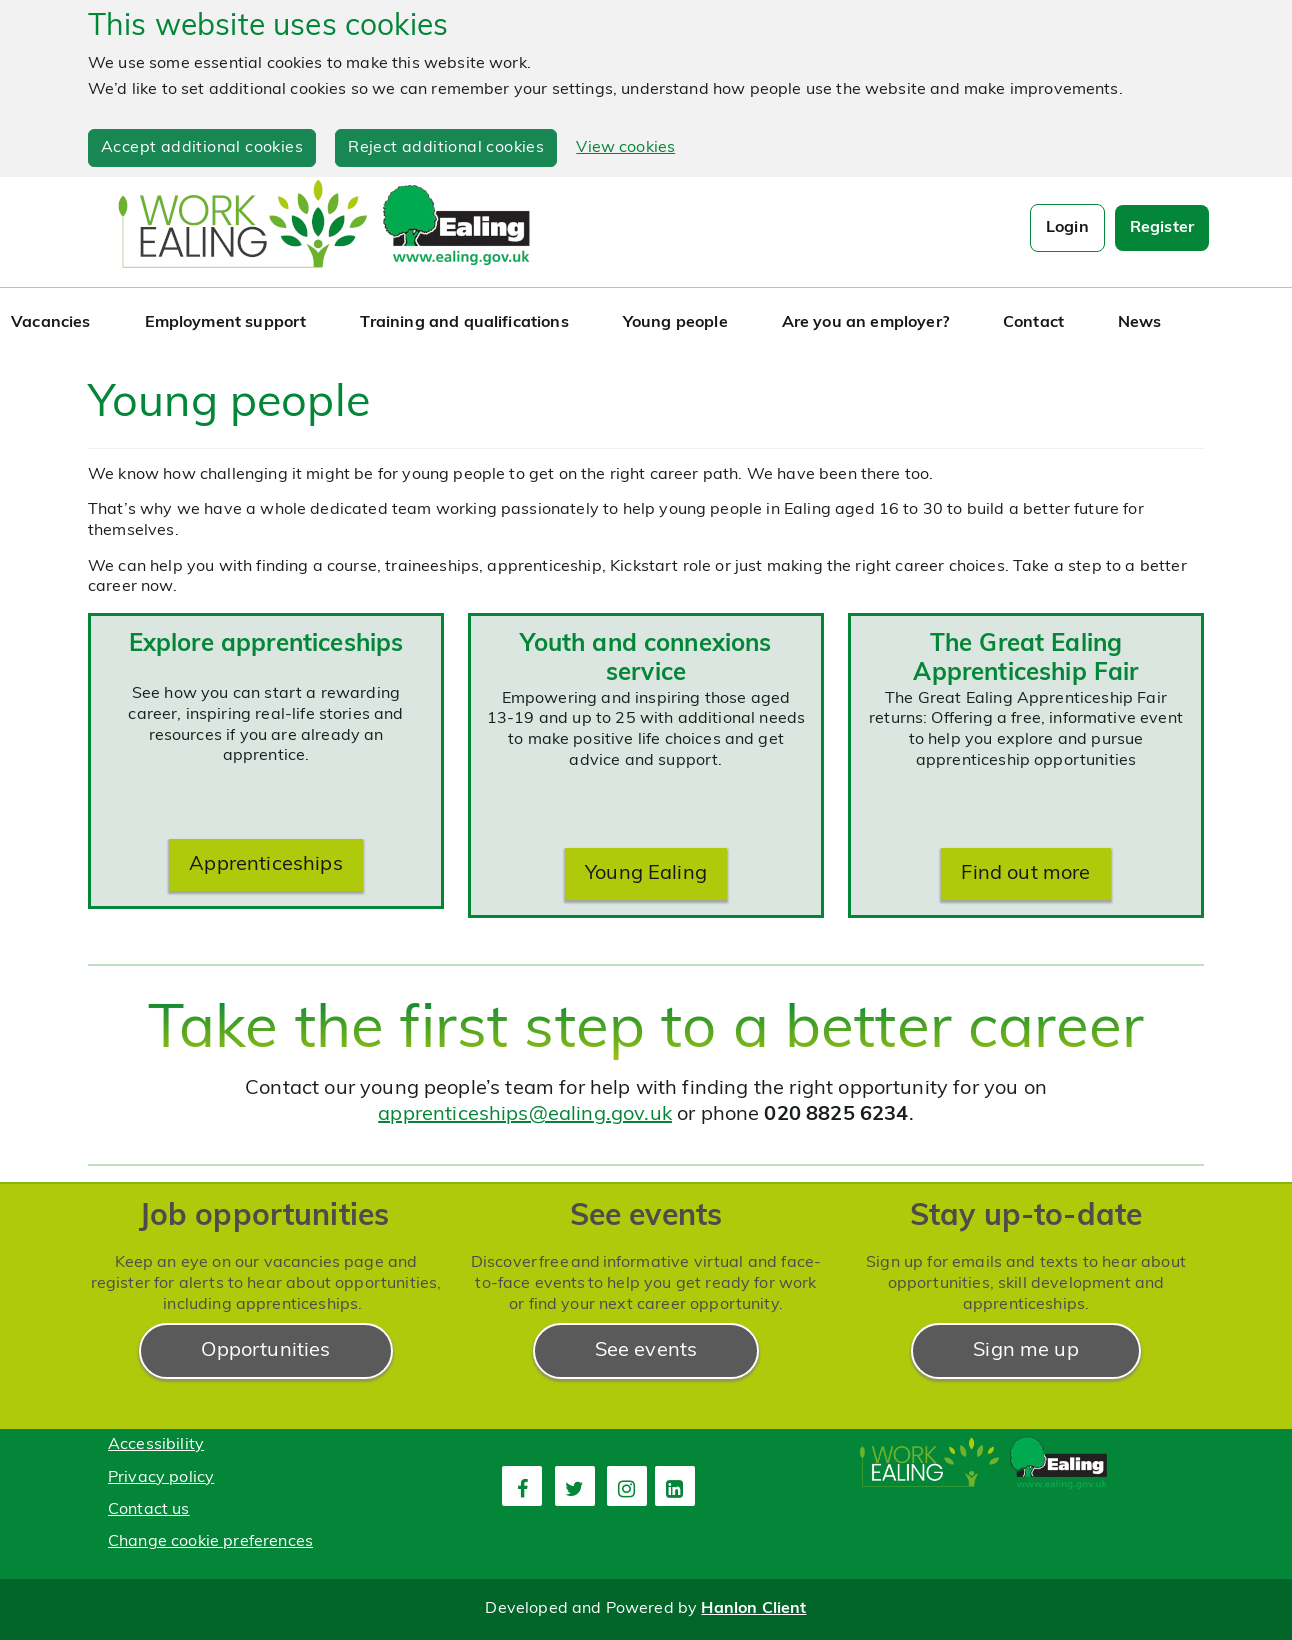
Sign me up (1026, 1351)
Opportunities (265, 1351)
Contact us (149, 1510)
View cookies (625, 148)
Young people (675, 323)
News (1140, 323)
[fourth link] (675, 1486)
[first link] (522, 1486)
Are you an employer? (865, 323)
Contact (1033, 323)
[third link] (627, 1486)
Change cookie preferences (210, 1542)
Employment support (226, 323)
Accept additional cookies (202, 148)
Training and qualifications (464, 323)
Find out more (1025, 874)
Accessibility (156, 1445)
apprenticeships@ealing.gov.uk (525, 1115)
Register (1162, 228)
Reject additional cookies (446, 148)
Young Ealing (646, 874)
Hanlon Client (753, 1609)
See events (646, 1351)
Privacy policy (161, 1478)
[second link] (575, 1486)
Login (1067, 228)
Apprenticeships (265, 865)
